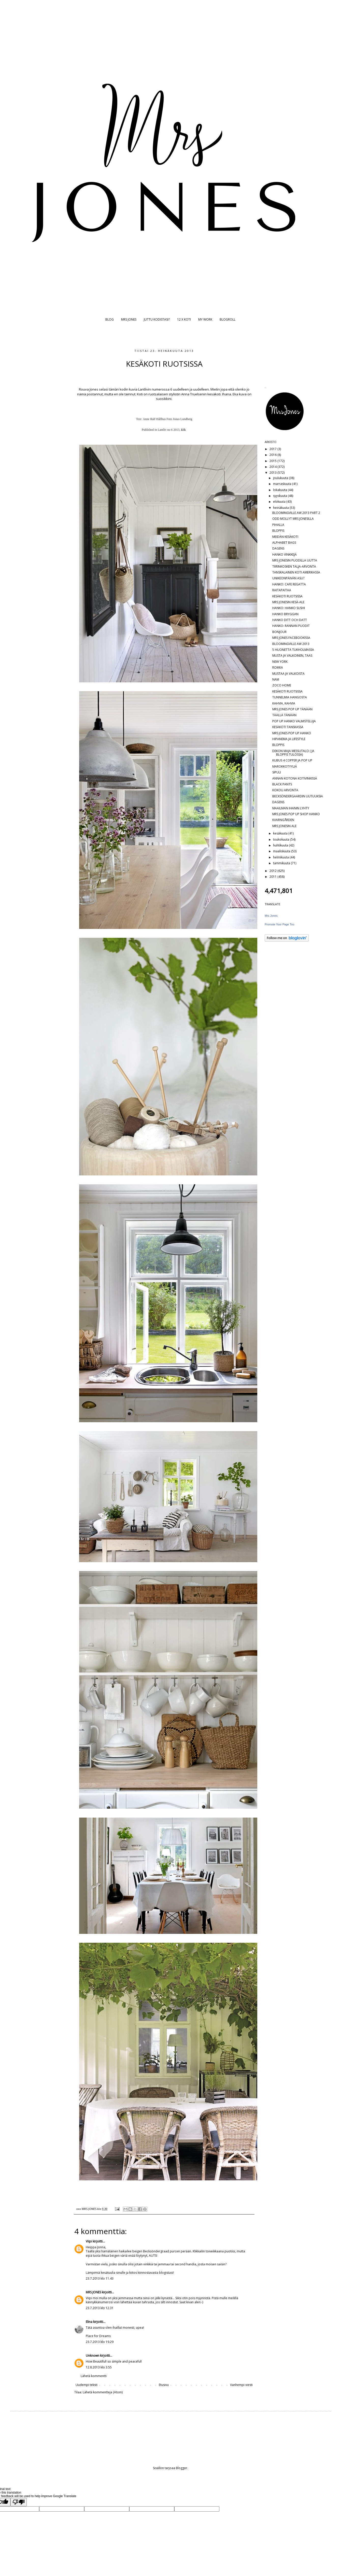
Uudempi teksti (86, 2385)
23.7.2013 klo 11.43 (99, 2278)
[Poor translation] (18, 2502)
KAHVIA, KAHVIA (283, 703)
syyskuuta (280, 496)
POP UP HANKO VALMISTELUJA (294, 721)
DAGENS (278, 548)
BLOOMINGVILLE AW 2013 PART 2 (296, 513)
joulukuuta (281, 478)
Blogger (181, 2468)
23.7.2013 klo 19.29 (99, 2342)
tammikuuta (282, 863)
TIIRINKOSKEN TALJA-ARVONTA (294, 566)
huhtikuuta (281, 845)
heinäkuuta (281, 508)
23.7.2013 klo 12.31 (99, 2308)
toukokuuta (281, 839)
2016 (273, 455)
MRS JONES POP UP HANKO (291, 733)
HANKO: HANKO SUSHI (288, 608)
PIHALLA (278, 525)
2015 (273, 461)
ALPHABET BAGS (284, 542)
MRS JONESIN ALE (284, 826)
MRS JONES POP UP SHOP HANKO (296, 814)
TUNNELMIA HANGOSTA (289, 697)
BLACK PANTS (282, 784)
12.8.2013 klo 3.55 (99, 2367)
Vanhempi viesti (241, 2385)
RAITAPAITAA (281, 590)
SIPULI (276, 772)
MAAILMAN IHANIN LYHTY (290, 808)
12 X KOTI (184, 319)
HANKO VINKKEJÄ (284, 554)
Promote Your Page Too (279, 924)
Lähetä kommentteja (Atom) (103, 2392)
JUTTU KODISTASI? (157, 319)
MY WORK (205, 319)
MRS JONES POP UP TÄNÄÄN (292, 709)
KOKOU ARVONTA (285, 790)
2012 (273, 871)
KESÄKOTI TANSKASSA (287, 727)
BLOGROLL (227, 319)
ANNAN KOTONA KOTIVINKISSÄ (294, 778)
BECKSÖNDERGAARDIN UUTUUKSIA (297, 796)
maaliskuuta (282, 851)
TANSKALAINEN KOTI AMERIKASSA (296, 572)
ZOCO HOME (281, 685)
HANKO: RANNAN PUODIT (291, 626)
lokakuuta (280, 490)
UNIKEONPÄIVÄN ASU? (288, 578)
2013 (273, 472)
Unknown (92, 2355)
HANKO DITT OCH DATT (289, 620)
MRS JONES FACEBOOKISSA (291, 638)
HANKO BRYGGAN (285, 614)
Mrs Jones (271, 915)
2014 (273, 467)
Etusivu (164, 2385)
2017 (273, 449)
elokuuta (279, 501)
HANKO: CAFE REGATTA (289, 584)
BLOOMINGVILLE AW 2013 (290, 644)
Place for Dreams (98, 2336)
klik (184, 429)
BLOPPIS (278, 530)
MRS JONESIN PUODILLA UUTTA (294, 560)
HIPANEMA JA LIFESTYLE (288, 739)
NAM (275, 679)
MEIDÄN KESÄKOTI (285, 537)
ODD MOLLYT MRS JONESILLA (293, 518)
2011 (273, 876)
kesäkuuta (280, 833)
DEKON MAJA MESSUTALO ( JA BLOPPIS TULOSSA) (293, 753)
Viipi (89, 2241)
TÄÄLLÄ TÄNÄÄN (284, 715)
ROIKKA (277, 667)
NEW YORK (280, 661)
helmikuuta (281, 857)
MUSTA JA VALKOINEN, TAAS (292, 655)
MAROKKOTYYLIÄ (284, 766)
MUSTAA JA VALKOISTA (288, 673)
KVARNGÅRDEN (283, 820)
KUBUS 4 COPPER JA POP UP (292, 760)
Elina (89, 2322)
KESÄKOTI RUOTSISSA (287, 596)
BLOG (109, 319)
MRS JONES (128, 319)
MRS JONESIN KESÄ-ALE (288, 602)
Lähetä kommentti (94, 2376)
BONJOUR (279, 632)
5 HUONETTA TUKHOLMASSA (293, 649)
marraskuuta (282, 484)
